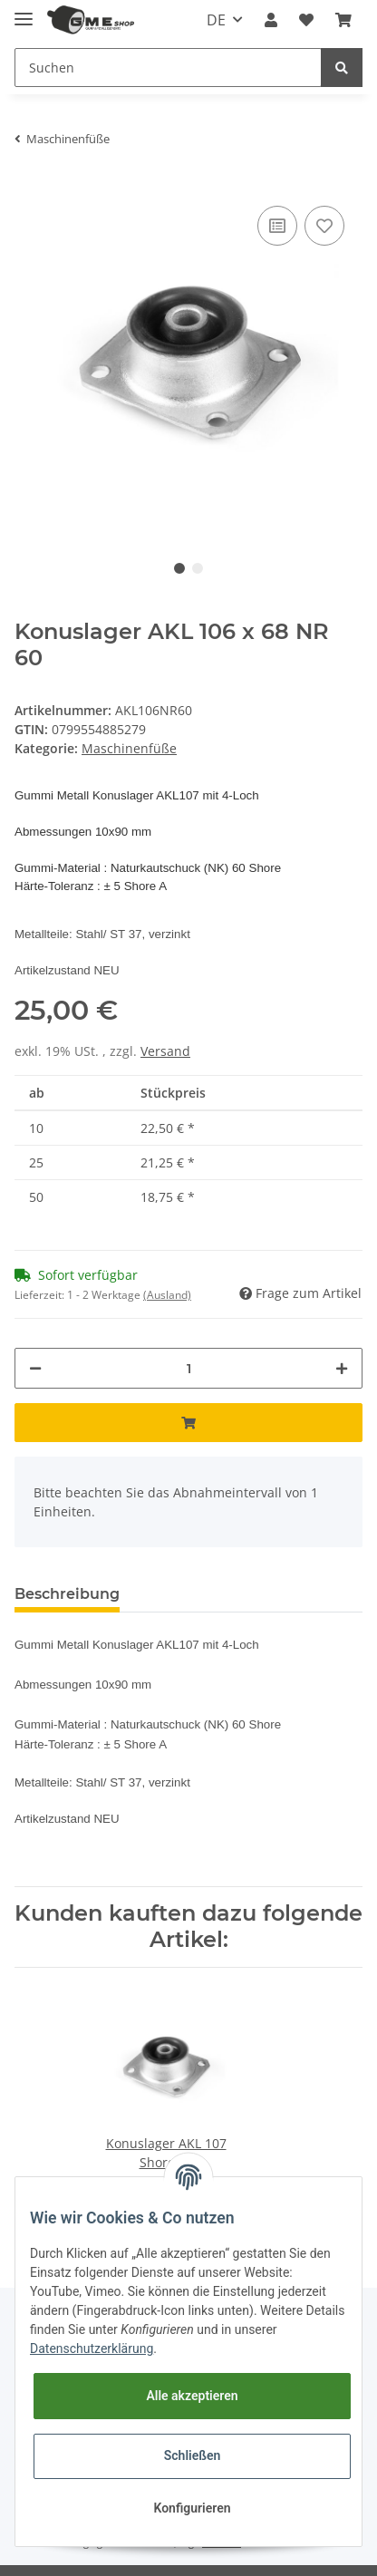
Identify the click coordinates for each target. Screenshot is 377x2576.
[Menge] (188, 1368)
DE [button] (216, 20)
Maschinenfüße (129, 748)
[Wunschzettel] (306, 20)
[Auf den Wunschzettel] (324, 226)
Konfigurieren (191, 2508)
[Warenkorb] (343, 20)
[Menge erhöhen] (342, 1368)
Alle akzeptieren (191, 2395)
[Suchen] (168, 67)
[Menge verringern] (35, 1368)
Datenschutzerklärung (91, 2348)
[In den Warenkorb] (188, 1422)
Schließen (192, 2455)
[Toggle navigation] (23, 11)
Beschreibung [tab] (67, 1594)
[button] (271, 20)
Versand (165, 1051)
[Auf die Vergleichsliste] (277, 226)
